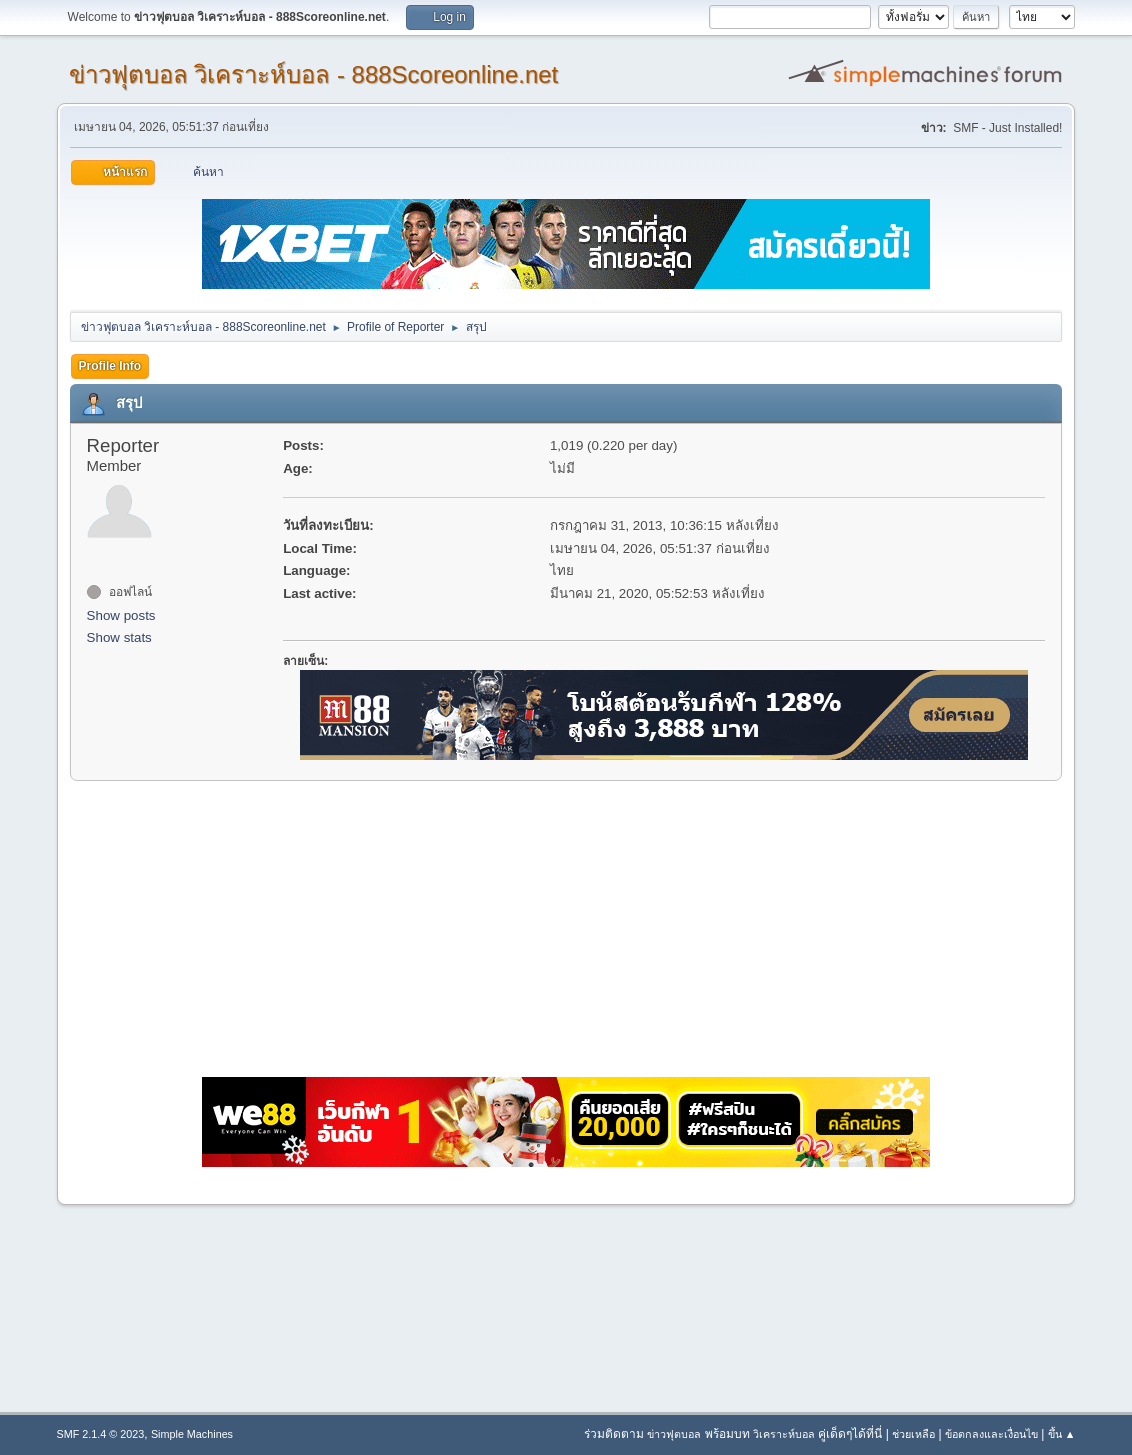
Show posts (121, 615)
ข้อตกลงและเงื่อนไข (991, 1434)
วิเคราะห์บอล (784, 1434)
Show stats (119, 637)
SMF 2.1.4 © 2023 (101, 1434)
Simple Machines (192, 1434)
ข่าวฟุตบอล (674, 1434)
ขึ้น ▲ (1062, 1434)
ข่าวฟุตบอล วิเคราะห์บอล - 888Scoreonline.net (314, 74)
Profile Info (110, 366)
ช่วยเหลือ (913, 1434)
